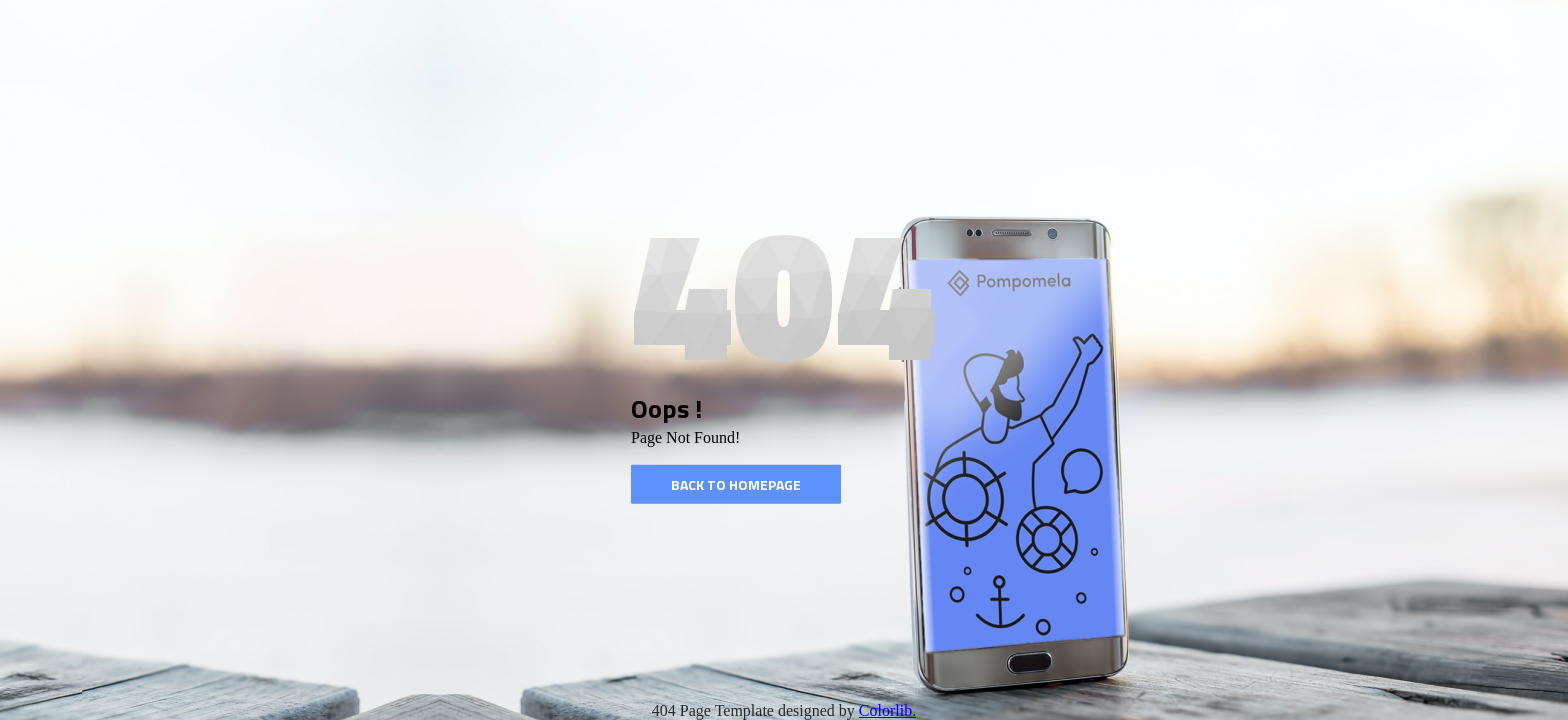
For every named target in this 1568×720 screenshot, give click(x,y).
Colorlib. (887, 710)
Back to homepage (736, 484)
